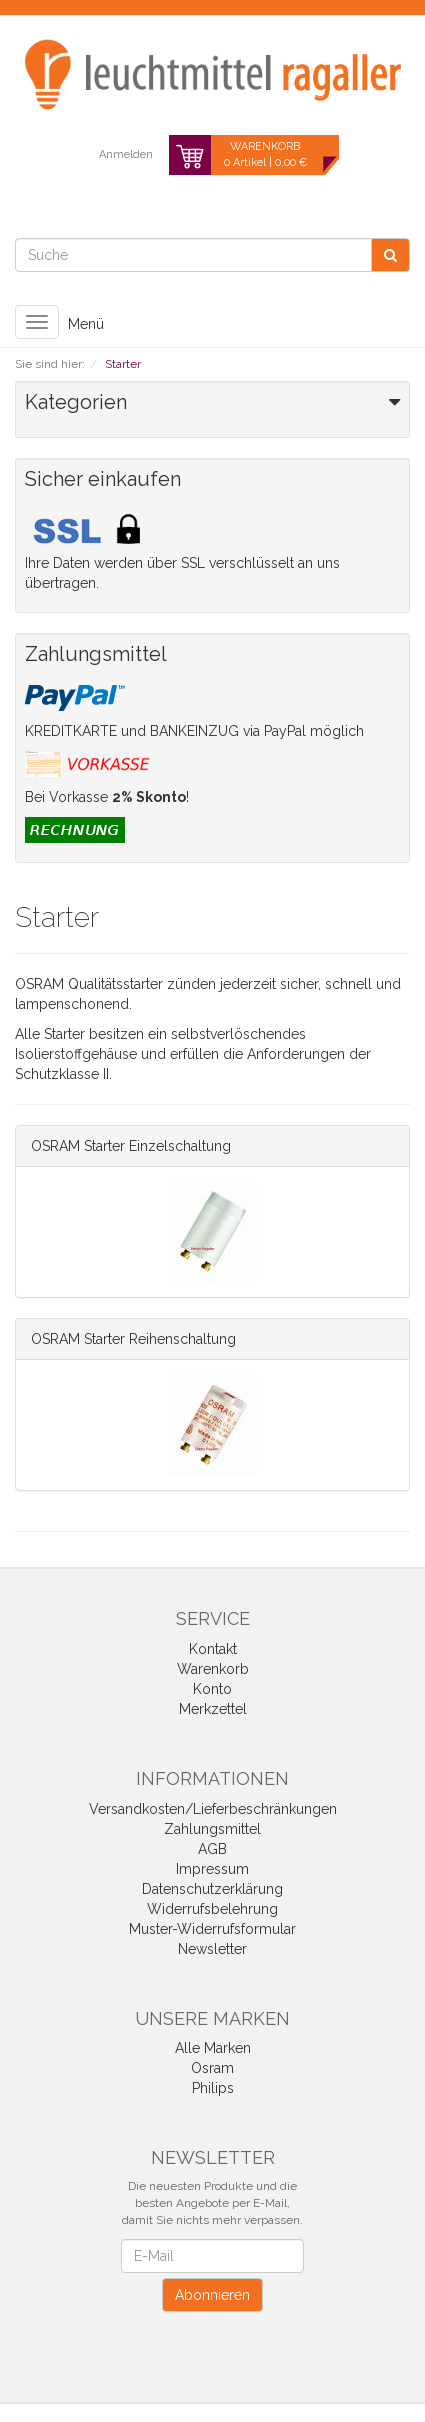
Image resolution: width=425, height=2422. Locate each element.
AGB (212, 1849)
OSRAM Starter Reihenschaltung (133, 1339)
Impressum (212, 1869)
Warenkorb (213, 1669)
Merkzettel (213, 1709)
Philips (213, 2088)
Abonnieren (212, 2295)
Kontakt (213, 1649)
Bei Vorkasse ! (107, 797)
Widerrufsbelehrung (212, 1909)
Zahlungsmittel (212, 1829)
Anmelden (126, 154)
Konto (212, 1689)
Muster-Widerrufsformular (212, 1929)
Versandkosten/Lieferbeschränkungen (213, 1809)
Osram (212, 2068)
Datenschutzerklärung (212, 1889)
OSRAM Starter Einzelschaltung (131, 1146)
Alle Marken (213, 2048)
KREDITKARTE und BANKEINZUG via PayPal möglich (194, 731)
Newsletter (212, 1949)
